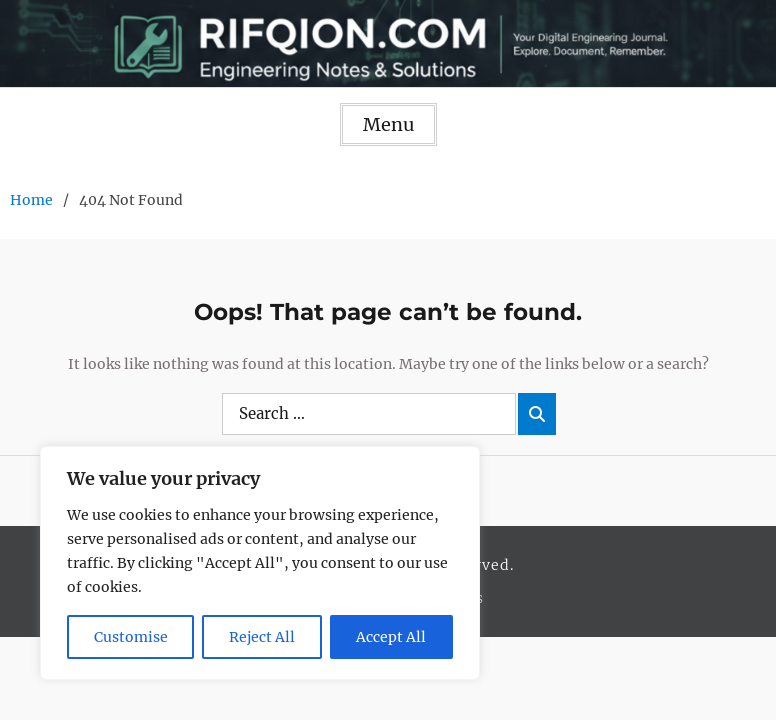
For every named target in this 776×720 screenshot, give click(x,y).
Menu (388, 124)
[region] (260, 563)
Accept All (391, 637)
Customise (131, 637)
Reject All (262, 637)
